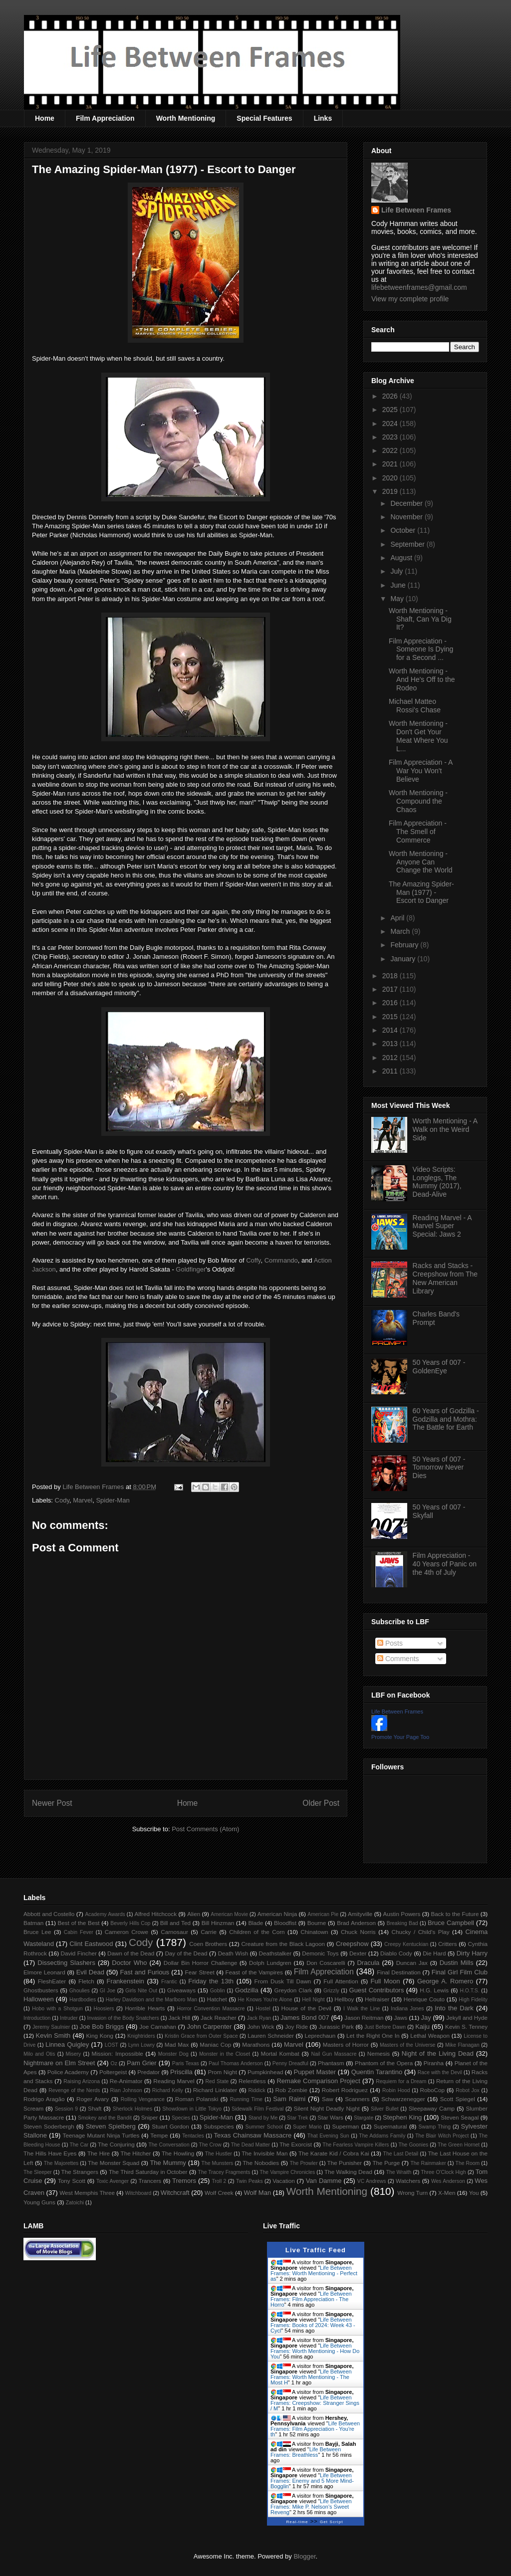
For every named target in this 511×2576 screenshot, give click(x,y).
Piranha (434, 2063)
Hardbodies (82, 1999)
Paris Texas (185, 2063)
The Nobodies (261, 2162)
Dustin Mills (457, 1962)
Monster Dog (173, 2054)
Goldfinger (191, 1269)
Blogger (304, 2556)
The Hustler (218, 2153)
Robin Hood (396, 2090)
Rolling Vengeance (143, 2099)
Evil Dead (90, 1972)
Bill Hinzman (218, 1923)
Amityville (360, 1914)
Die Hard (434, 1953)
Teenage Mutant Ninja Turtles (101, 2135)
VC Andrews (371, 2181)
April (398, 918)
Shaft (94, 2108)
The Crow (210, 2144)
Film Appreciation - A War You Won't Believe (421, 770)
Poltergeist (113, 2072)
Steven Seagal (460, 2117)
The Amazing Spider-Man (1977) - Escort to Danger (421, 892)
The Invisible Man (264, 2153)
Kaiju (422, 2026)
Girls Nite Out (141, 1990)
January (403, 959)
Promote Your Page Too (400, 1737)
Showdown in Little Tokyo (192, 2109)
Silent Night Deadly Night (326, 2108)
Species (181, 2118)
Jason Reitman (363, 2017)
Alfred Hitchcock (155, 1914)
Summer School (264, 2127)
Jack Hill (179, 2017)
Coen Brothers (208, 1943)
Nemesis (378, 2053)
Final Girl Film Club (460, 1972)
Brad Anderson (356, 1923)
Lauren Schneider (271, 2035)
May (397, 599)
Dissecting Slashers (66, 1962)
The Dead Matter (250, 2144)
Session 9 (66, 2109)
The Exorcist (295, 2144)
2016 (391, 1003)
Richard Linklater (215, 2090)
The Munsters (218, 2163)
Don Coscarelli (325, 1962)
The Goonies (413, 2144)
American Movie (229, 1914)
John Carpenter (209, 2026)
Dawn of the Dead (130, 1953)
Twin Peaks (249, 2181)
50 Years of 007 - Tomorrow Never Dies (439, 1467)
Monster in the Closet (224, 2054)
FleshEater (52, 1981)
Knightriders (141, 2036)
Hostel (263, 2008)
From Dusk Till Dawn (283, 1981)
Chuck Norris (358, 1932)
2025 (391, 410)
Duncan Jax (412, 1962)
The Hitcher (136, 2153)
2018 (391, 976)
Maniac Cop (215, 2044)
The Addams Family (382, 2136)
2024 (391, 424)
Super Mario (307, 2127)
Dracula (368, 1962)
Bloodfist (285, 1923)
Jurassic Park (335, 2026)
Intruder (69, 2018)
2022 (391, 450)
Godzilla (246, 1990)
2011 (391, 1071)
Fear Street (200, 1972)
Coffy (253, 1260)
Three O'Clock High (443, 2172)
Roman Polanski (196, 2099)
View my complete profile (410, 299)
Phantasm (331, 2063)
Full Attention (340, 1981)
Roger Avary (92, 2099)
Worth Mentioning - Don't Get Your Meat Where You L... (418, 735)
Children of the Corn (256, 1932)
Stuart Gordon (170, 2126)
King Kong (99, 2035)
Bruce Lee (37, 1932)
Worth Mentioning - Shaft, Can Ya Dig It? (420, 619)
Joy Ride (296, 2026)
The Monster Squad (113, 2162)
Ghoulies (79, 1990)
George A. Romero (445, 1981)
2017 (391, 989)
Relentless (252, 2081)
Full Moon (385, 1981)
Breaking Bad (402, 1923)
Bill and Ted (175, 1923)
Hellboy (344, 1999)
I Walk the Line (361, 2008)
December (407, 503)
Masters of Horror (346, 2044)
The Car (78, 2144)
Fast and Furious (144, 1972)
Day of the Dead (186, 1953)
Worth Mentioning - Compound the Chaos (418, 801)
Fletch (86, 1981)
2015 (391, 1017)
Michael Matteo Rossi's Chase (415, 705)
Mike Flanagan (462, 2045)
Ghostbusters (40, 1990)
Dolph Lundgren (270, 1962)
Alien (193, 1914)
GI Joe (107, 1990)
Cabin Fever (78, 1932)
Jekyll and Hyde (467, 2017)
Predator (148, 2072)
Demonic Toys (320, 1953)
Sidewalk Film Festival (257, 2109)
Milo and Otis (39, 2054)
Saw (327, 2099)
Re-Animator (126, 2081)
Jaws (400, 2017)
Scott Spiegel (457, 2099)
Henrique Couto (424, 1999)
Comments (398, 1659)
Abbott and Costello (48, 1914)
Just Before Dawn (385, 2027)
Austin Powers (401, 1914)
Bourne (316, 1923)
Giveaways (181, 1990)
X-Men (446, 2192)
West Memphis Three (87, 2192)
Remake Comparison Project (318, 2081)
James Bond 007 (304, 2017)
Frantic (169, 1981)
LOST (111, 2045)
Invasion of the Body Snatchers (123, 2018)
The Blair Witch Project (442, 2136)
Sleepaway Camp (432, 2108)
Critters (447, 1943)
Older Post (320, 1803)
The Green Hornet (459, 2144)
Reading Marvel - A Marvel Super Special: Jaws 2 (442, 1226)
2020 (391, 478)
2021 (391, 464)
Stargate (363, 2118)
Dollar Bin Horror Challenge (200, 1962)
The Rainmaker (428, 2163)
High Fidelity (473, 1999)
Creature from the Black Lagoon (283, 1943)
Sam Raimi (289, 2099)
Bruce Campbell (451, 1923)
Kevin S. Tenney (466, 2026)
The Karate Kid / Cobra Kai (333, 2153)
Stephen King (402, 2117)
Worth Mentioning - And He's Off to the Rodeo (422, 679)
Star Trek (297, 2118)
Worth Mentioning (186, 118)
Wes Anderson (448, 2181)
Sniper (149, 2117)
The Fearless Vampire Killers (355, 2144)
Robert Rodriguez (345, 2090)
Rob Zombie (291, 2090)
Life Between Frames (416, 210)
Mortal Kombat (279, 2053)
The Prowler (303, 2163)
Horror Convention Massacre (211, 2008)
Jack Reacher (219, 2017)
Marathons (255, 2044)
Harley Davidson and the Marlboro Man (151, 1999)
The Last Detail (401, 2153)
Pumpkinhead (265, 2072)
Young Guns (39, 2202)
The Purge (386, 2162)
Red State (217, 2081)
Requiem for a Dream (401, 2081)
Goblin (217, 1990)
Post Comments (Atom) (205, 1829)
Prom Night (222, 2072)
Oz (114, 2063)
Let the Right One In (372, 2035)
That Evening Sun (328, 2136)
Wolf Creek (219, 2192)
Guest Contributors (376, 1990)
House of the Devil (306, 2008)
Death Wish (233, 1953)
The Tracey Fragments (224, 2172)
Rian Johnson (126, 2090)
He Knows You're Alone (265, 1999)
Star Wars (330, 2117)
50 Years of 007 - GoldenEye (439, 1366)
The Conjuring (116, 2144)
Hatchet (217, 1999)
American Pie (322, 1914)
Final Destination (399, 1972)
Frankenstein (125, 1981)
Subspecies (219, 2126)
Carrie (209, 1932)
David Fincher (78, 1953)
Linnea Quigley (67, 2044)
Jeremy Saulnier (51, 2027)
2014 (391, 1030)
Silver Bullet (385, 2109)
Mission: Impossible (117, 2053)
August (402, 558)
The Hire (98, 2153)
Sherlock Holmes (132, 2109)
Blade (255, 1923)
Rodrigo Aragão (44, 2099)
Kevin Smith (53, 2035)
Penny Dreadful (290, 2063)
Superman (345, 2126)
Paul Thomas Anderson (236, 2063)
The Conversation (168, 2144)
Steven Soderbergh (48, 2126)
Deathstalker (274, 1953)
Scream (33, 2108)
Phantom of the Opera (384, 2063)
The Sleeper (37, 2172)
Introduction (36, 2018)
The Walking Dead (348, 2171)
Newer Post (52, 1803)
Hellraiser (377, 1999)
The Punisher (344, 2162)
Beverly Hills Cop (130, 1923)
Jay (426, 2017)
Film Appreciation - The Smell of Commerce (418, 831)
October (403, 530)
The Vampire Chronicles (287, 2172)
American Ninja (277, 1914)
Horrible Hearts (145, 2008)
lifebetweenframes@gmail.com (419, 287)
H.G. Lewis (434, 1990)
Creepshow (352, 1943)
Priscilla (181, 2072)
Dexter (357, 1953)
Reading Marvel (173, 2081)
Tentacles (193, 2136)
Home (44, 118)
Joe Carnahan (157, 2026)
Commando (281, 1260)
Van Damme (324, 2180)
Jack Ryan (259, 2018)
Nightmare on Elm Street (59, 2063)
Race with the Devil (440, 2072)
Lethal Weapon (430, 2035)
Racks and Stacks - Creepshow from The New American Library (445, 1278)
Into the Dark (454, 2008)
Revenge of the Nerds (74, 2090)
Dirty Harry (472, 1953)
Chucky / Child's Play (420, 1932)
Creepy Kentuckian (406, 1944)
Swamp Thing (435, 2127)
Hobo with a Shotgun (57, 2008)
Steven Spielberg (111, 2126)
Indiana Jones (407, 2008)
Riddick (257, 2090)
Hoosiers (103, 2008)
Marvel (82, 1500)
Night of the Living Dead (438, 2053)
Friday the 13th (211, 1981)
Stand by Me (263, 2118)
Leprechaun (320, 2035)
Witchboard (138, 2193)
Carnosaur (174, 1932)
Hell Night (313, 1999)
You (474, 2192)
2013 (391, 1044)
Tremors (184, 2180)
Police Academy (68, 2072)
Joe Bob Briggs (101, 2026)
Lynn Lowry (141, 2045)
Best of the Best (79, 1923)
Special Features (264, 118)
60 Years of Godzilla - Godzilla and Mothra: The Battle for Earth (446, 1419)
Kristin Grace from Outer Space (201, 2036)
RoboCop (432, 2090)
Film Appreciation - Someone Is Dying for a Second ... (421, 649)
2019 (391, 491)
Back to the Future (455, 1914)
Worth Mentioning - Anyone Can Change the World (421, 862)
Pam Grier (142, 2063)
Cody (62, 1500)
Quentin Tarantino (377, 2072)
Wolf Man (257, 2192)
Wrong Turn (412, 2192)
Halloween (38, 1999)
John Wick (260, 2026)
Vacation (283, 2180)
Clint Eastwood (91, 1943)
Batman (33, 1923)
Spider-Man (112, 1500)
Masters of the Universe (408, 2045)
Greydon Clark (293, 1990)
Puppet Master (314, 2072)
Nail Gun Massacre (333, 2054)
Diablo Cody (396, 1953)
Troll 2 (219, 2181)
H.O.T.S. (469, 1990)
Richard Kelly (167, 2090)
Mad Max (177, 2044)
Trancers (150, 2180)
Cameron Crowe (126, 1932)
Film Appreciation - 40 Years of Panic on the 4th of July (445, 1563)
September (408, 544)
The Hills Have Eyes (49, 2153)
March (401, 931)
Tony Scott (71, 2180)
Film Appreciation (105, 118)
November (407, 517)
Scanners (357, 2099)
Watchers (408, 2180)
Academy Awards (105, 1914)
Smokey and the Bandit (105, 2118)
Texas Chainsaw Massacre (252, 2135)
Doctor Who (129, 1962)
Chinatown (314, 1932)
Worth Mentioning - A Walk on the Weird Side (445, 1129)
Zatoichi (75, 2202)
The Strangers (79, 2171)
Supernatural (390, 2126)
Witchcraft (175, 2192)
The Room (468, 2163)
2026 (391, 396)
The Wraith (399, 2172)
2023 (391, 437)
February (405, 945)
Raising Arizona (81, 2081)
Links (323, 118)
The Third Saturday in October (148, 2171)
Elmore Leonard (44, 1972)
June (398, 585)
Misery (73, 2054)
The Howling (178, 2153)
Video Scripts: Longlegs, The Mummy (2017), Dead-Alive (437, 1181)
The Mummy (168, 2162)
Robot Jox (468, 2090)
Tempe (159, 2135)
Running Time (246, 2099)
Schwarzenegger (403, 2099)
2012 (391, 1058)
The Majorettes (61, 2163)
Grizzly (331, 1990)
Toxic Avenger (112, 2181)
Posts (390, 1643)
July (397, 571)
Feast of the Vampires (254, 1972)
